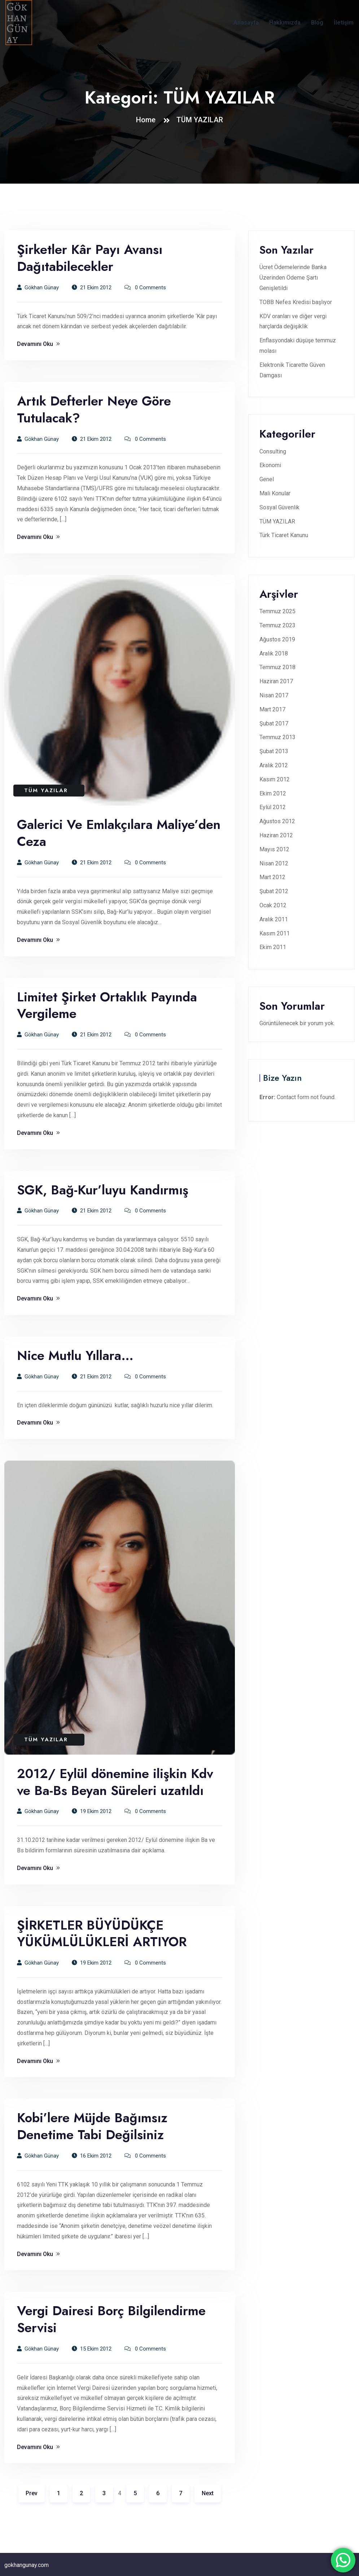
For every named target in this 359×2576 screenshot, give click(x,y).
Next (208, 2493)
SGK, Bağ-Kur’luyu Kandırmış (102, 1189)
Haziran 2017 (276, 681)
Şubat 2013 (273, 751)
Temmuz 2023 (277, 625)
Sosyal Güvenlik (279, 507)
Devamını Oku (38, 344)
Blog (317, 22)
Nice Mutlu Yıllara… (75, 1355)
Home (147, 119)
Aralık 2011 (273, 919)
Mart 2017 (272, 709)
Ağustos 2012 (277, 821)
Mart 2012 (272, 877)
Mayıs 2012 (274, 849)
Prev (32, 2493)
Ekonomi (270, 465)
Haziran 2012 (276, 835)
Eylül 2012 (272, 807)
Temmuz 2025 (277, 611)
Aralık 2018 (273, 653)
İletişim (344, 22)
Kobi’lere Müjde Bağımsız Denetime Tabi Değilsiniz (92, 2126)
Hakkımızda (285, 22)
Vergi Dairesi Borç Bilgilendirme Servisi (111, 2319)
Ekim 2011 (272, 947)
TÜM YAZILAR (199, 119)
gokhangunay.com (26, 2565)
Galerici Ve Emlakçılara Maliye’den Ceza (118, 833)
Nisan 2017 (273, 695)
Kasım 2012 (274, 779)
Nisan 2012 (273, 863)
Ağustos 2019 (277, 639)
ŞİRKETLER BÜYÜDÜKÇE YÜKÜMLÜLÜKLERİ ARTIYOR (102, 1933)
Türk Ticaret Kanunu (283, 535)
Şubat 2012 (273, 891)
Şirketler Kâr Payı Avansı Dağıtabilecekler (89, 258)
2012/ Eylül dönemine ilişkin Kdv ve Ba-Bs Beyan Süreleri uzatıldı (115, 1782)
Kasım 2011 (274, 933)
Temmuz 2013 (277, 737)
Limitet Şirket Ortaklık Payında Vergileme (107, 1005)
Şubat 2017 (273, 723)
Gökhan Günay (38, 287)
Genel (266, 479)
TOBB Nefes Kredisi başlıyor (295, 302)
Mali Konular (274, 493)
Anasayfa (246, 22)
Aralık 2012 (273, 765)
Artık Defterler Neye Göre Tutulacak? (94, 409)
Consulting (272, 451)
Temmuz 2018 (277, 667)
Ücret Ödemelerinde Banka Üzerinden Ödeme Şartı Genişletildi (293, 277)
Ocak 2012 (272, 905)
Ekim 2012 (272, 793)
